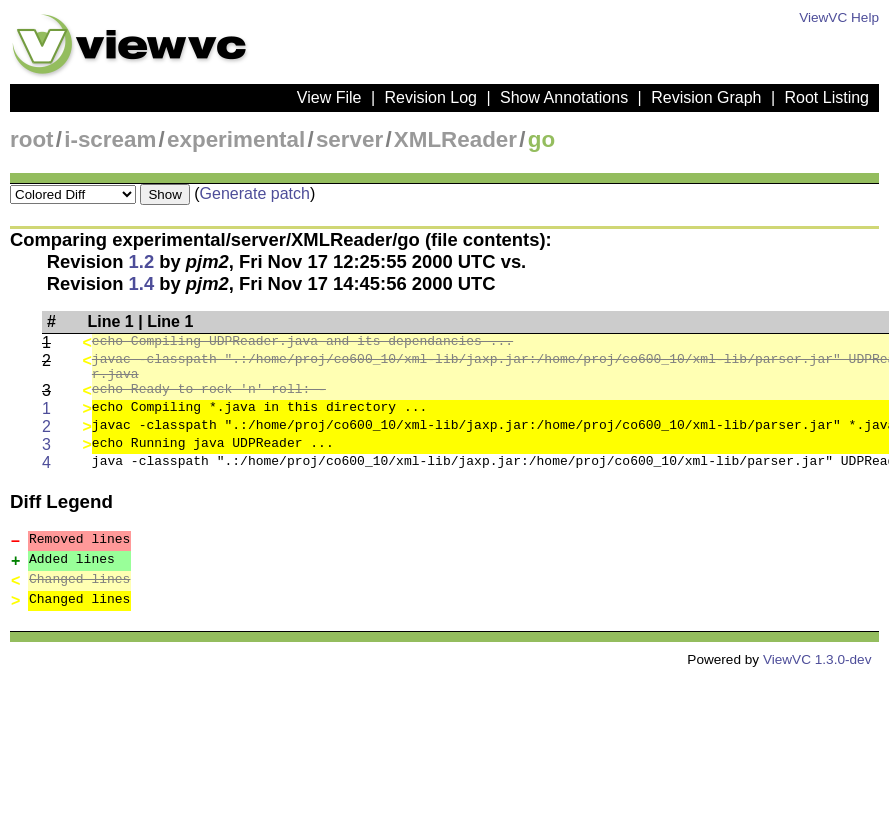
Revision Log (430, 97)
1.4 (142, 283)
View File (329, 97)
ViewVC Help (839, 17)
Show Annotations (564, 97)
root (32, 139)
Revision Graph (706, 97)
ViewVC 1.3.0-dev (817, 665)
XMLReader (455, 139)
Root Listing (827, 97)
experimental (236, 139)
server (349, 139)
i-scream (110, 139)
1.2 (142, 261)
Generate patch (255, 193)
